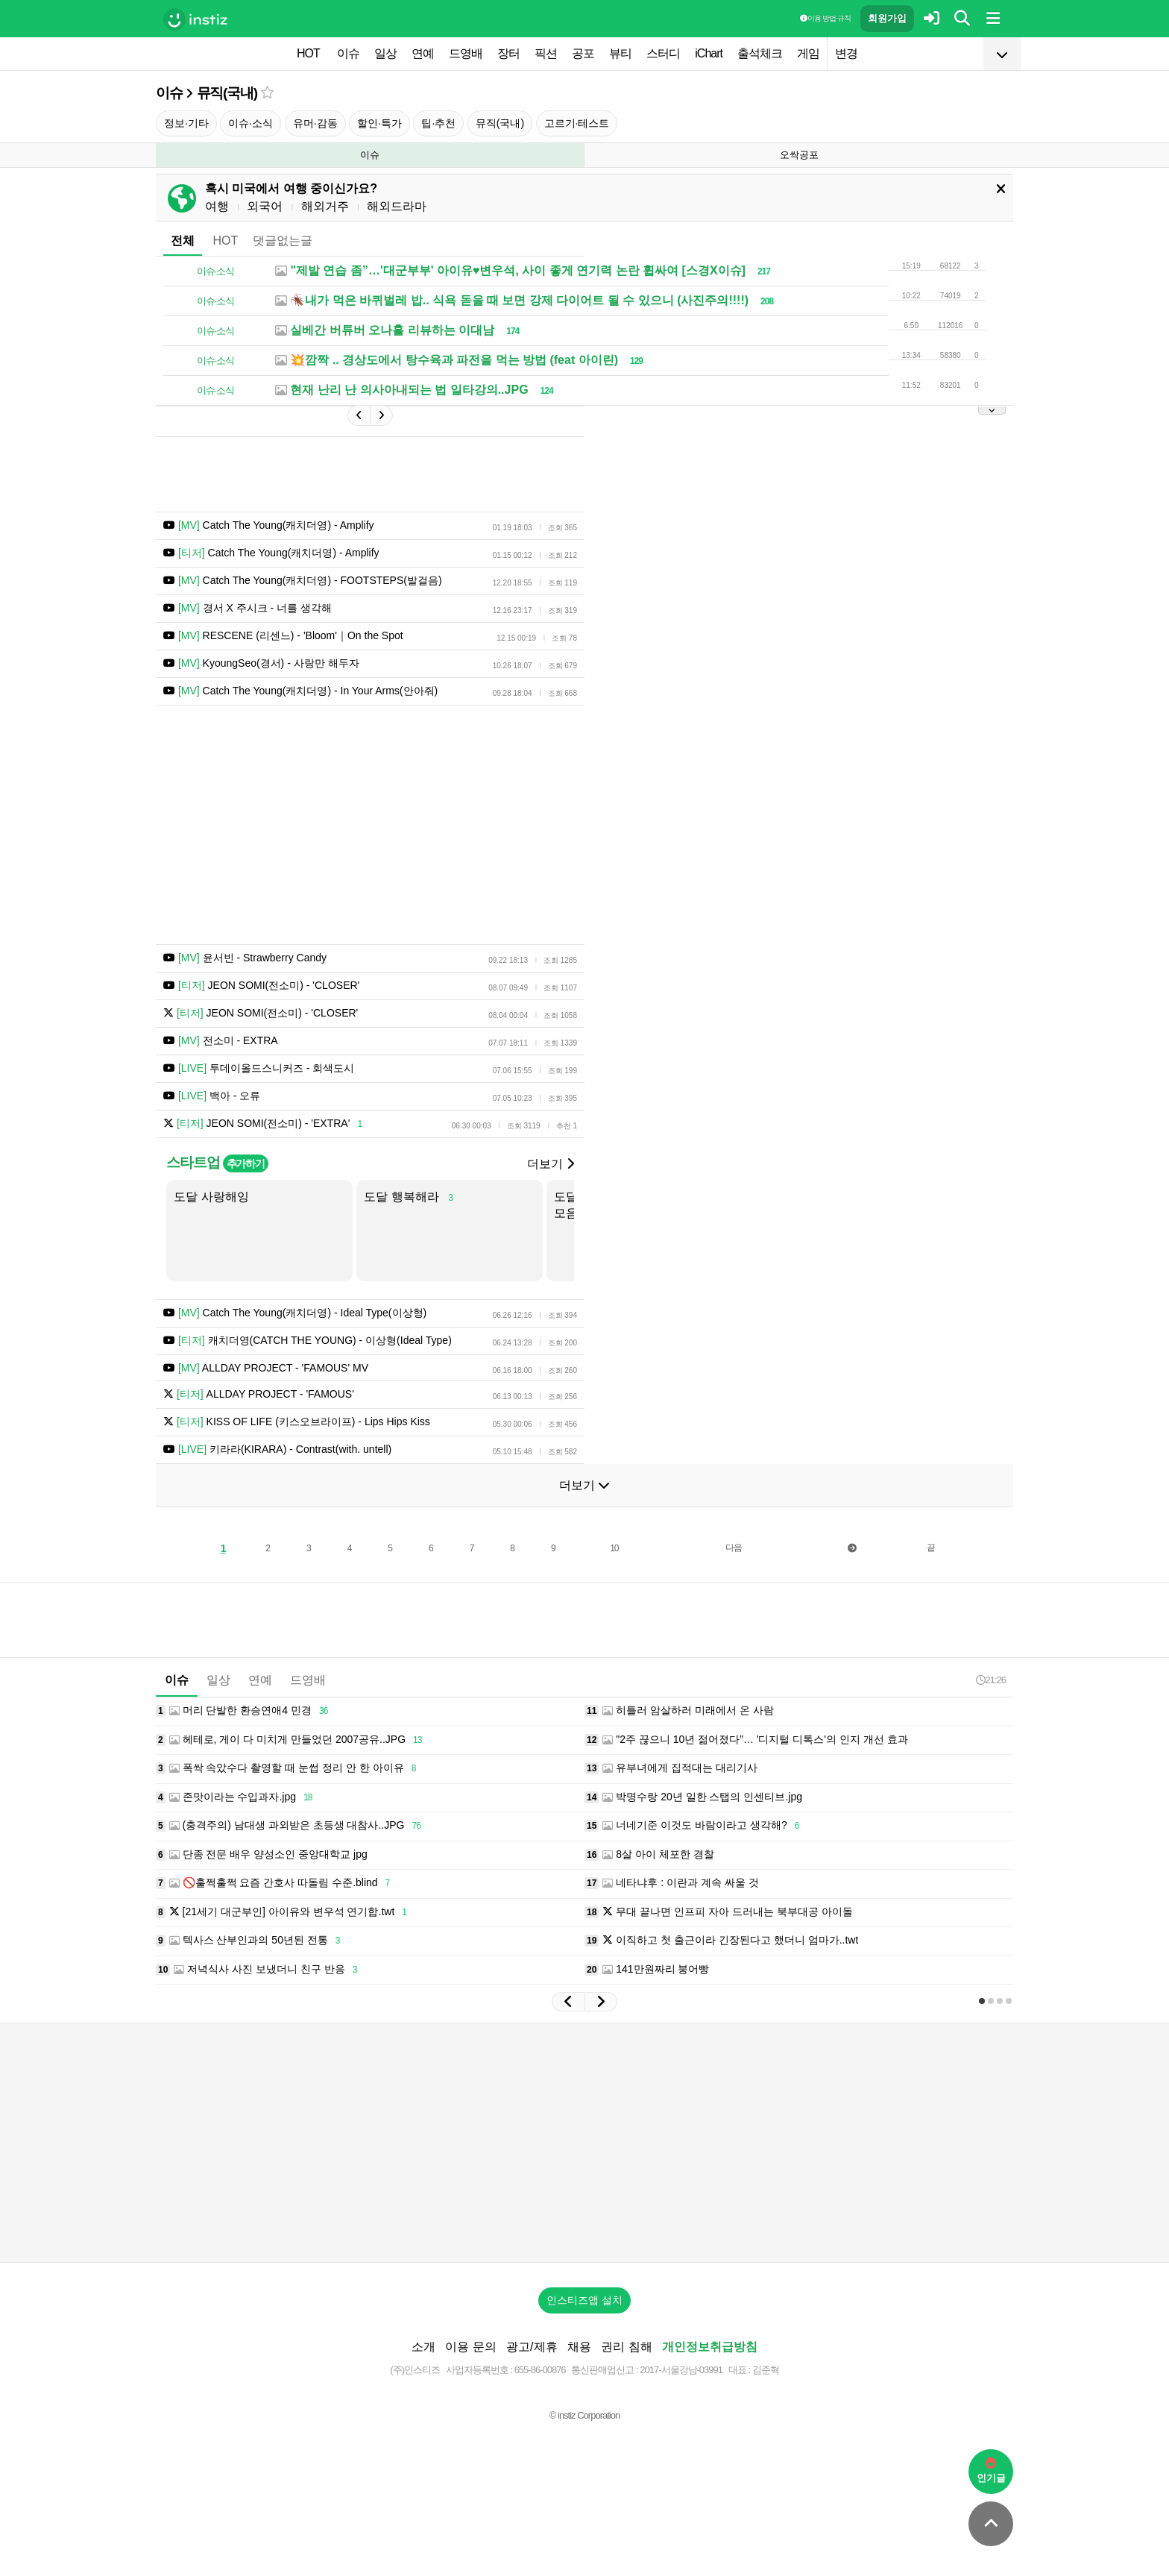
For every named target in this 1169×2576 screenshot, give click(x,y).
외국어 (265, 206)
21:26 (991, 1680)
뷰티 (620, 53)
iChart (708, 53)
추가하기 (246, 1163)
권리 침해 (626, 2346)
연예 (423, 53)
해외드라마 (396, 206)
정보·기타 (186, 123)
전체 (183, 240)
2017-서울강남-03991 (681, 2369)
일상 (385, 53)
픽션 (546, 53)
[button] (568, 2001)
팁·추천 (438, 123)
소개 (423, 2346)
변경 (846, 53)
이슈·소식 (250, 123)
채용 (579, 2346)
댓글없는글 (282, 240)
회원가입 (887, 18)
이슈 (348, 53)
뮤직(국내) (227, 93)
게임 (808, 53)
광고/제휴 (531, 2346)
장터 (508, 53)
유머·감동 (315, 123)
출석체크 (759, 53)
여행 (217, 206)
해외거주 (325, 206)
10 (614, 1548)
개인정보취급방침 (709, 2346)
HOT (308, 53)
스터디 (663, 53)
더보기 (550, 1163)
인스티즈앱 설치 (584, 2300)
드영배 (465, 53)
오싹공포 (799, 154)
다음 (733, 1547)
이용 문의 (470, 2346)
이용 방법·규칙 (825, 18)
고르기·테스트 (577, 123)
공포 (583, 53)
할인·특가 (379, 123)
